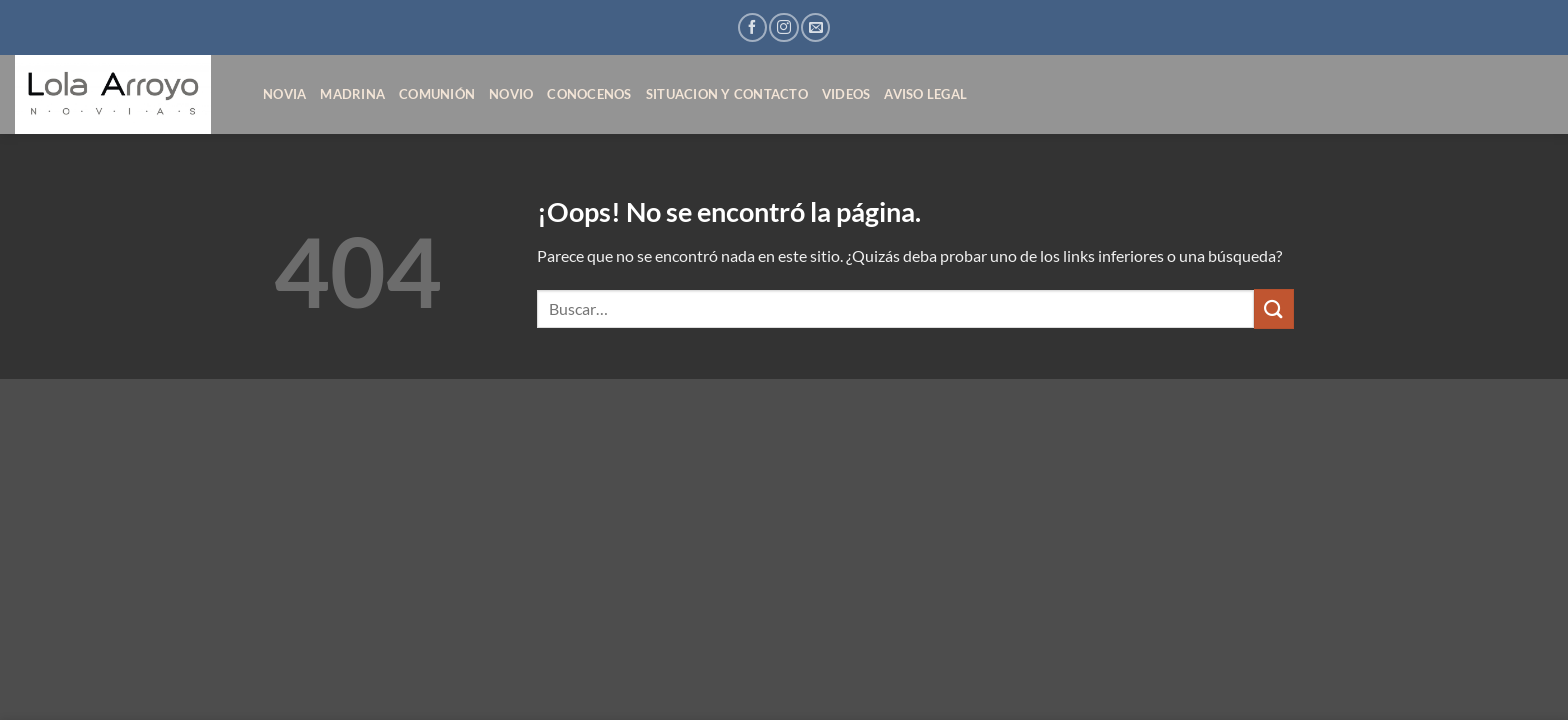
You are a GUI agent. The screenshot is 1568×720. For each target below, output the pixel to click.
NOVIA (284, 94)
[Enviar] (1274, 308)
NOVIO (511, 94)
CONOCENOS (589, 94)
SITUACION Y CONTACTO (727, 94)
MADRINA (352, 94)
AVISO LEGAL (925, 94)
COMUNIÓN (437, 94)
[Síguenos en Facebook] (752, 27)
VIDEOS (846, 94)
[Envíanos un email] (815, 27)
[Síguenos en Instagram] (783, 27)
